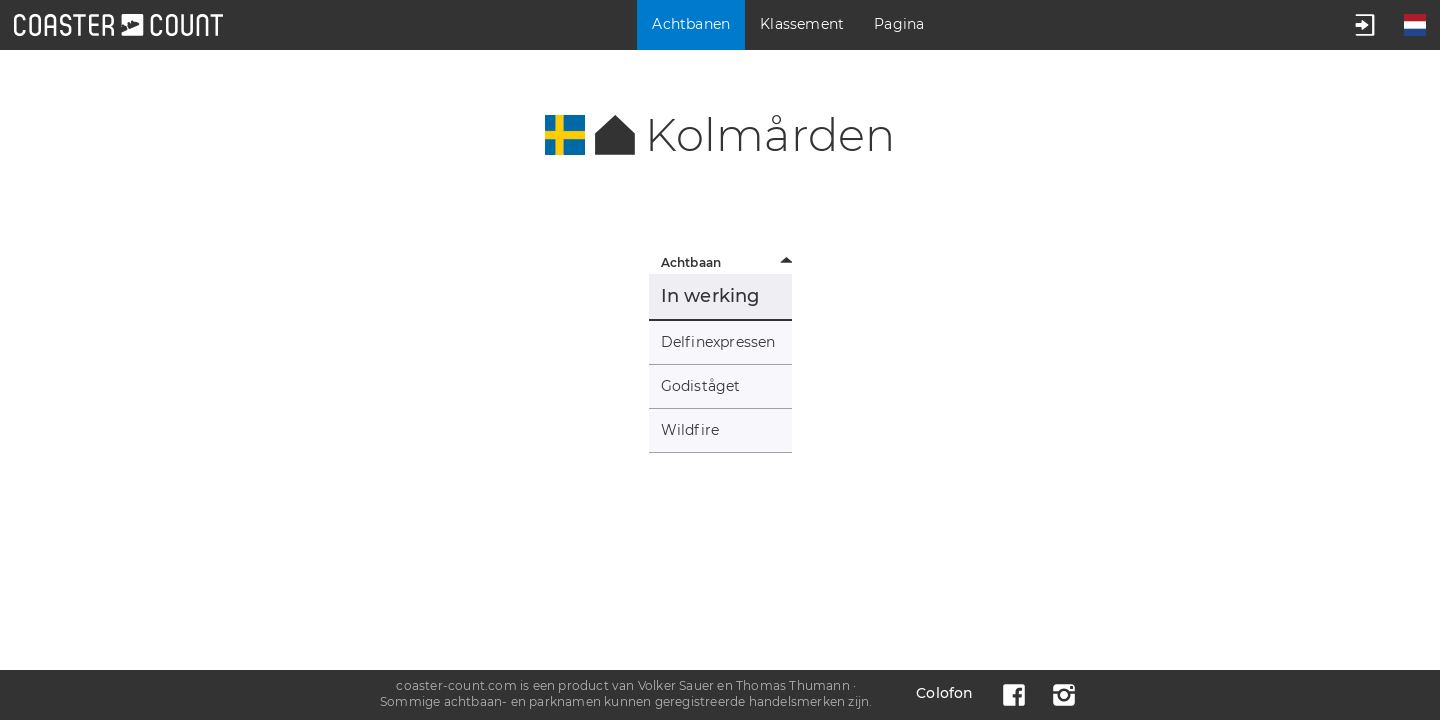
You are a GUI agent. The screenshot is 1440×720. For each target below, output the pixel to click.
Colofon (944, 693)
